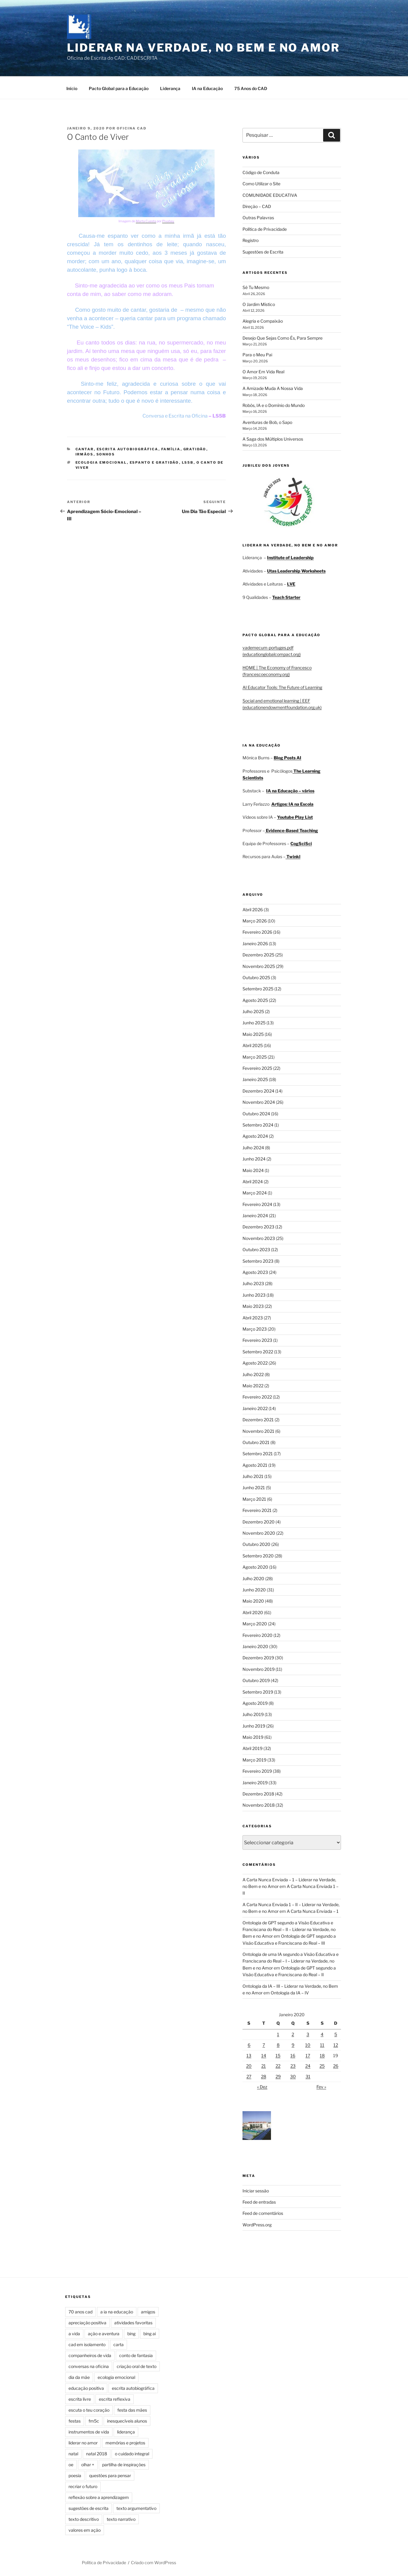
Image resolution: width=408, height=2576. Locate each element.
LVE (291, 583)
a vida (74, 2332)
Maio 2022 (252, 1384)
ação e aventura (103, 2332)
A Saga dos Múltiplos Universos (272, 438)
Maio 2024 (253, 1169)
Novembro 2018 (258, 1804)
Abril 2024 (252, 1180)
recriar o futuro (83, 2485)
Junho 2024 (254, 1157)
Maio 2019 (252, 1736)
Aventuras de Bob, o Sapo (267, 421)
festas (75, 2420)
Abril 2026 (252, 908)
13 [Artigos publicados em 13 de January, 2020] (248, 2054)
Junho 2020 (254, 1588)
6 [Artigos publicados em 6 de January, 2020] (249, 2044)
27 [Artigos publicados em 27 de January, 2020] (248, 2075)
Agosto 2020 (255, 1566)
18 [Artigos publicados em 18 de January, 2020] (322, 2054)
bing (131, 2332)
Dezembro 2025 (258, 953)
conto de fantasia (136, 2354)
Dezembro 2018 (258, 1792)
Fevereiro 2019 (257, 1770)
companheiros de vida (90, 2354)
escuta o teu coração (89, 2409)
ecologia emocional (101, 461)
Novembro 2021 (258, 1430)
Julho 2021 (252, 1475)
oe (71, 2463)
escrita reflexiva (114, 2398)
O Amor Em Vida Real (263, 370)
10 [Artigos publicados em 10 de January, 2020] (307, 2044)
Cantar (84, 448)
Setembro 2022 (257, 1350)
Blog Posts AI (287, 756)
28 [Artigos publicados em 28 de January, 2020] (263, 2075)
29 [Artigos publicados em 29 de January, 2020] (278, 2075)
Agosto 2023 (255, 1271)
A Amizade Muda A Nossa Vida (272, 387)
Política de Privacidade (264, 228)
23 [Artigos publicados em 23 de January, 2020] (293, 2064)
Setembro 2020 (258, 1554)
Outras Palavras (258, 216)
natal (73, 2452)
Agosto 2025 (255, 999)
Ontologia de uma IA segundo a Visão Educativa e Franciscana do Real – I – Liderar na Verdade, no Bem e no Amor (290, 1960)
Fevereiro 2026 (257, 931)
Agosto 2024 (255, 1135)
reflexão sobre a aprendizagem (99, 2496)
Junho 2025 (254, 1021)
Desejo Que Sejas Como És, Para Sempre (282, 337)
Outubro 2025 (256, 976)
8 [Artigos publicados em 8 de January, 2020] (278, 2044)
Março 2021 (254, 1498)
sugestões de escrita (89, 2507)
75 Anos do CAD (250, 87)
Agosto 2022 (255, 1362)
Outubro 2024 (256, 1112)
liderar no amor (83, 2441)
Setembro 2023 (257, 1260)
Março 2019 (254, 1759)
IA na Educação (207, 87)
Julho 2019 (253, 1713)
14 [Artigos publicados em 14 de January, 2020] (263, 2054)
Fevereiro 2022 (257, 1396)
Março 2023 (254, 1328)
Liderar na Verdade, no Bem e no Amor (203, 47)
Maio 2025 (253, 1033)
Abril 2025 (252, 1044)
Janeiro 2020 (255, 1645)
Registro (250, 239)
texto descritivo (84, 2518)
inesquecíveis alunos (127, 2420)
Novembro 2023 (258, 1237)
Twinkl (293, 855)
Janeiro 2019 (255, 1781)
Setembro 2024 (257, 1124)
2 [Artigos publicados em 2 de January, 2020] (293, 2033)
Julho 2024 (253, 1146)
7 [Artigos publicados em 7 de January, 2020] (264, 2044)
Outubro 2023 (256, 1248)
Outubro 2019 (256, 1679)
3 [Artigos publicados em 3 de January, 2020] (307, 2033)
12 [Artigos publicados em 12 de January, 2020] (335, 2044)
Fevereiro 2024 (257, 1203)
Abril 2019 (252, 1747)
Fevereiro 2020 (257, 1634)
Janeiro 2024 (255, 1214)
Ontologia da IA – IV (290, 1991)
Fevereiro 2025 (257, 1067)
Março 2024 (254, 1191)
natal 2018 (96, 2452)
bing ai (149, 2332)
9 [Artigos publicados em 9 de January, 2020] (293, 2044)
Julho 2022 (253, 1373)
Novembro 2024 (258, 1101)
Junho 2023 (254, 1294)
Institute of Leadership (290, 556)
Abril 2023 (252, 1316)
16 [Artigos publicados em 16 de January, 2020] (292, 2054)
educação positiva (86, 2387)
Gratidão (194, 448)
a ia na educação (116, 2310)
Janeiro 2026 (255, 942)
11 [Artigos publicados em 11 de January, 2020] (322, 2044)
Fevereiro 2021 (257, 1509)
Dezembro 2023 (258, 1225)
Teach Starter (286, 596)
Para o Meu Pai (257, 353)
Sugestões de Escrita (262, 251)
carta (118, 2343)
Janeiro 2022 (255, 1407)
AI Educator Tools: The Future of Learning (282, 686)
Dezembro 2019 (258, 1656)
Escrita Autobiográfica (128, 448)
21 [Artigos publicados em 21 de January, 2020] (263, 2064)
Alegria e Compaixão (262, 320)
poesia (75, 2474)
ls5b (188, 461)
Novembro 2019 (258, 1668)
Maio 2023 (253, 1305)
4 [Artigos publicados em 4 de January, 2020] (322, 2033)
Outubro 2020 (256, 1543)
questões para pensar (110, 2474)
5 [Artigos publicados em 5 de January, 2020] (335, 2033)
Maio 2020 (253, 1600)
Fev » (321, 2085)
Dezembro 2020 (258, 1520)
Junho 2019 (253, 1725)
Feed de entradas (259, 2201)
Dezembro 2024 (258, 1090)
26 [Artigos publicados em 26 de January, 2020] (335, 2064)
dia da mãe (79, 2376)
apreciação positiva (87, 2321)
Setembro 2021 (257, 1452)
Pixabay (168, 220)
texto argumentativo (136, 2507)
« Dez (262, 2085)
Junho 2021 (253, 1486)
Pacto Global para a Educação (119, 87)
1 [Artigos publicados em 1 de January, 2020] (278, 2033)
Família (171, 448)
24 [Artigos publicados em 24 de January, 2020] (307, 2064)
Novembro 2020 (258, 1532)
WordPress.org (257, 2223)
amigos (148, 2310)
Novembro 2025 (258, 965)
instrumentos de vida (89, 2430)
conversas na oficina (89, 2365)
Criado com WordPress (153, 2561)
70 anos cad (80, 2310)
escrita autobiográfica (133, 2387)
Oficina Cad (131, 127)
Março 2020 (254, 1622)
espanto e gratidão (154, 461)
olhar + (87, 2463)
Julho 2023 (253, 1282)
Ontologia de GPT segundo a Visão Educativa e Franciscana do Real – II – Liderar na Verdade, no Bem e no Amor (289, 1928)
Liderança (170, 87)
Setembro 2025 (257, 987)
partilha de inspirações (123, 2463)
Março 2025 (254, 1056)
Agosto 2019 (255, 1702)
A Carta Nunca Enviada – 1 (313, 1910)
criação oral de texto (136, 2365)
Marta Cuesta (146, 220)
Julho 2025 (253, 1010)
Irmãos (84, 453)
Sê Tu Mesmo (255, 286)
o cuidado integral (132, 2452)
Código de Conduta (260, 171)
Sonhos (105, 453)
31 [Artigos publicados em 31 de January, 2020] (308, 2075)
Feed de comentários (262, 2212)
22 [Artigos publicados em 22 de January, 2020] (278, 2064)
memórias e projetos (125, 2441)
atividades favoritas (133, 2321)
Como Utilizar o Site (261, 182)
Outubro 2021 (255, 1441)
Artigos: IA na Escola (292, 803)
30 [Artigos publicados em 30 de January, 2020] (293, 2075)
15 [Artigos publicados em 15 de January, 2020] (278, 2054)
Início (71, 87)
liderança (126, 2430)
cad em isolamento (87, 2343)
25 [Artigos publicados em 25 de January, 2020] (322, 2064)
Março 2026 (254, 919)
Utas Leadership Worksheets (296, 570)
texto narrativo (121, 2518)
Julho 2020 (253, 1577)
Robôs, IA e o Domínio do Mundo (273, 404)
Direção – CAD (256, 205)
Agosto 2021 (254, 1464)
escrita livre (80, 2398)
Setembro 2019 (257, 1691)
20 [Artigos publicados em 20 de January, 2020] (249, 2064)
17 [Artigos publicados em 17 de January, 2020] (308, 2054)
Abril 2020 (252, 1611)
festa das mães (132, 2409)
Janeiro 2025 (255, 1078)
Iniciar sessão (255, 2189)
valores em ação (85, 2529)
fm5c (94, 2420)
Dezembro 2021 (258, 1418)
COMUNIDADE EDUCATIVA (269, 194)
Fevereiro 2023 (257, 1339)
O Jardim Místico (258, 303)
